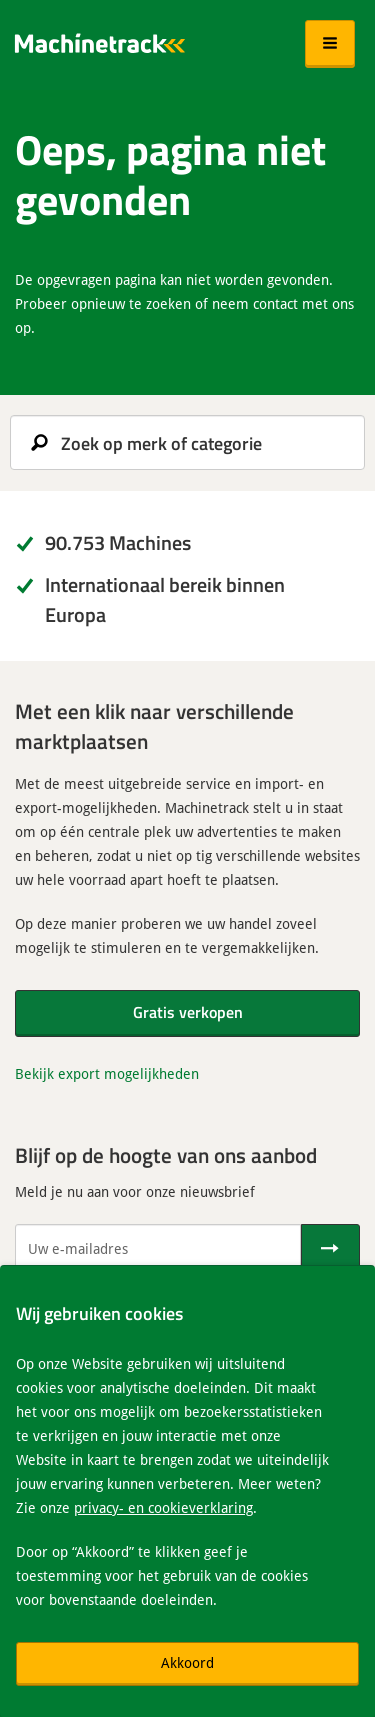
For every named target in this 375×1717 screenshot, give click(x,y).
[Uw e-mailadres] (158, 1248)
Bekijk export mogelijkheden (107, 1073)
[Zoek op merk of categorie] (187, 442)
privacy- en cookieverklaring (163, 1507)
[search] (187, 442)
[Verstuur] (330, 1248)
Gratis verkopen (188, 1011)
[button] (330, 44)
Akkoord (187, 1662)
